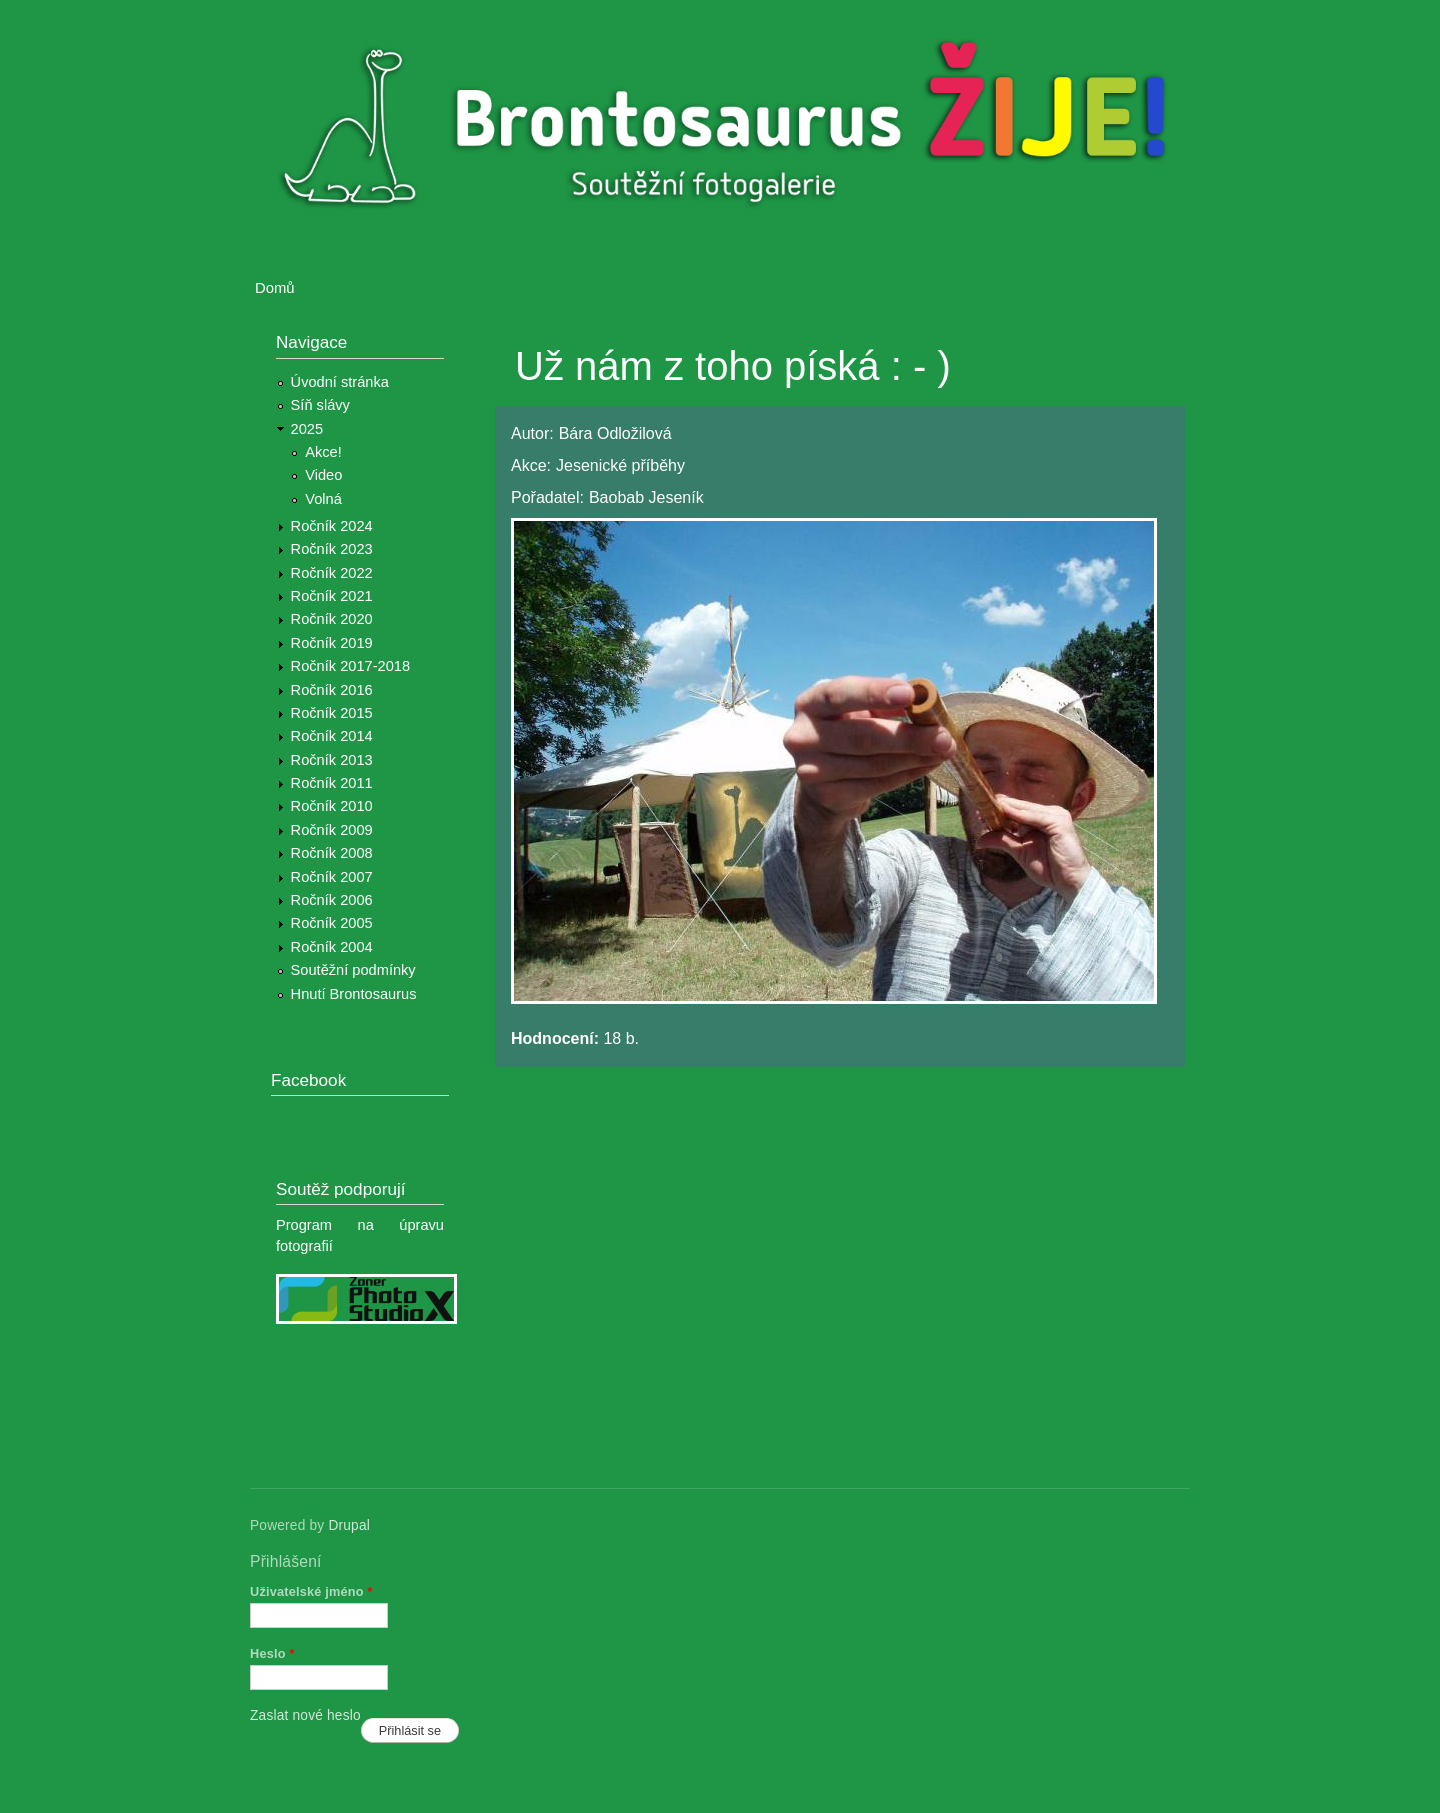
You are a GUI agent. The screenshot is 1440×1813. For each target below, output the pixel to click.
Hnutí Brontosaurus (354, 994)
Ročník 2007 (332, 877)
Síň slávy (320, 405)
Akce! (323, 452)
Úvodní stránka (340, 382)
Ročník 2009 (332, 830)
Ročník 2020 (332, 619)
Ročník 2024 (332, 526)
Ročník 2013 (332, 760)
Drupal (349, 1525)
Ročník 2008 (332, 853)
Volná (323, 499)
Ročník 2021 (332, 596)
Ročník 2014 (332, 736)
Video (323, 475)
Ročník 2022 (332, 573)
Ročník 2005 (332, 923)
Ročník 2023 (332, 549)
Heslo (272, 1653)
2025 (307, 429)
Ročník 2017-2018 (350, 666)
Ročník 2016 (332, 690)
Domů (275, 288)
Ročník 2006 (332, 900)
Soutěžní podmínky (353, 970)
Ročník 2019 (332, 643)
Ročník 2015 (332, 713)
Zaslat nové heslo (305, 1715)
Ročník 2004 (332, 947)
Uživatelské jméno (311, 1591)
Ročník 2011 (332, 783)
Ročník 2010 (332, 806)
